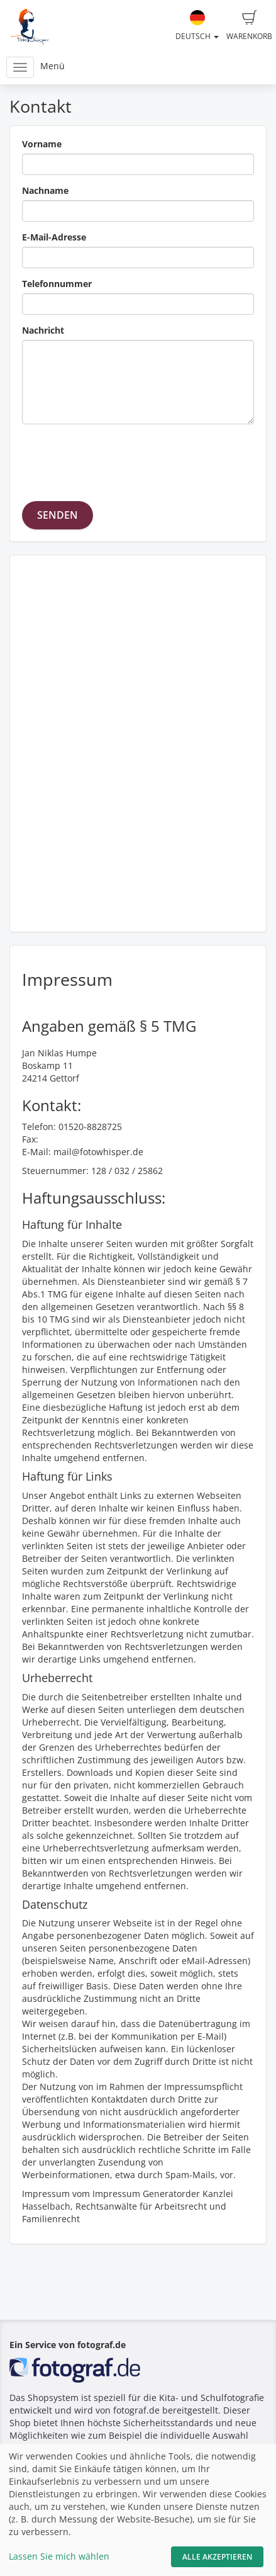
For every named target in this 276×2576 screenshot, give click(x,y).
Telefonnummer (57, 284)
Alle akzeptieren (217, 2556)
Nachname (45, 190)
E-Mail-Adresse (54, 237)
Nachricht (43, 330)
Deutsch (197, 26)
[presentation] (117, 458)
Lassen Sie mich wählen (59, 2556)
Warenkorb (249, 26)
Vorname (42, 144)
